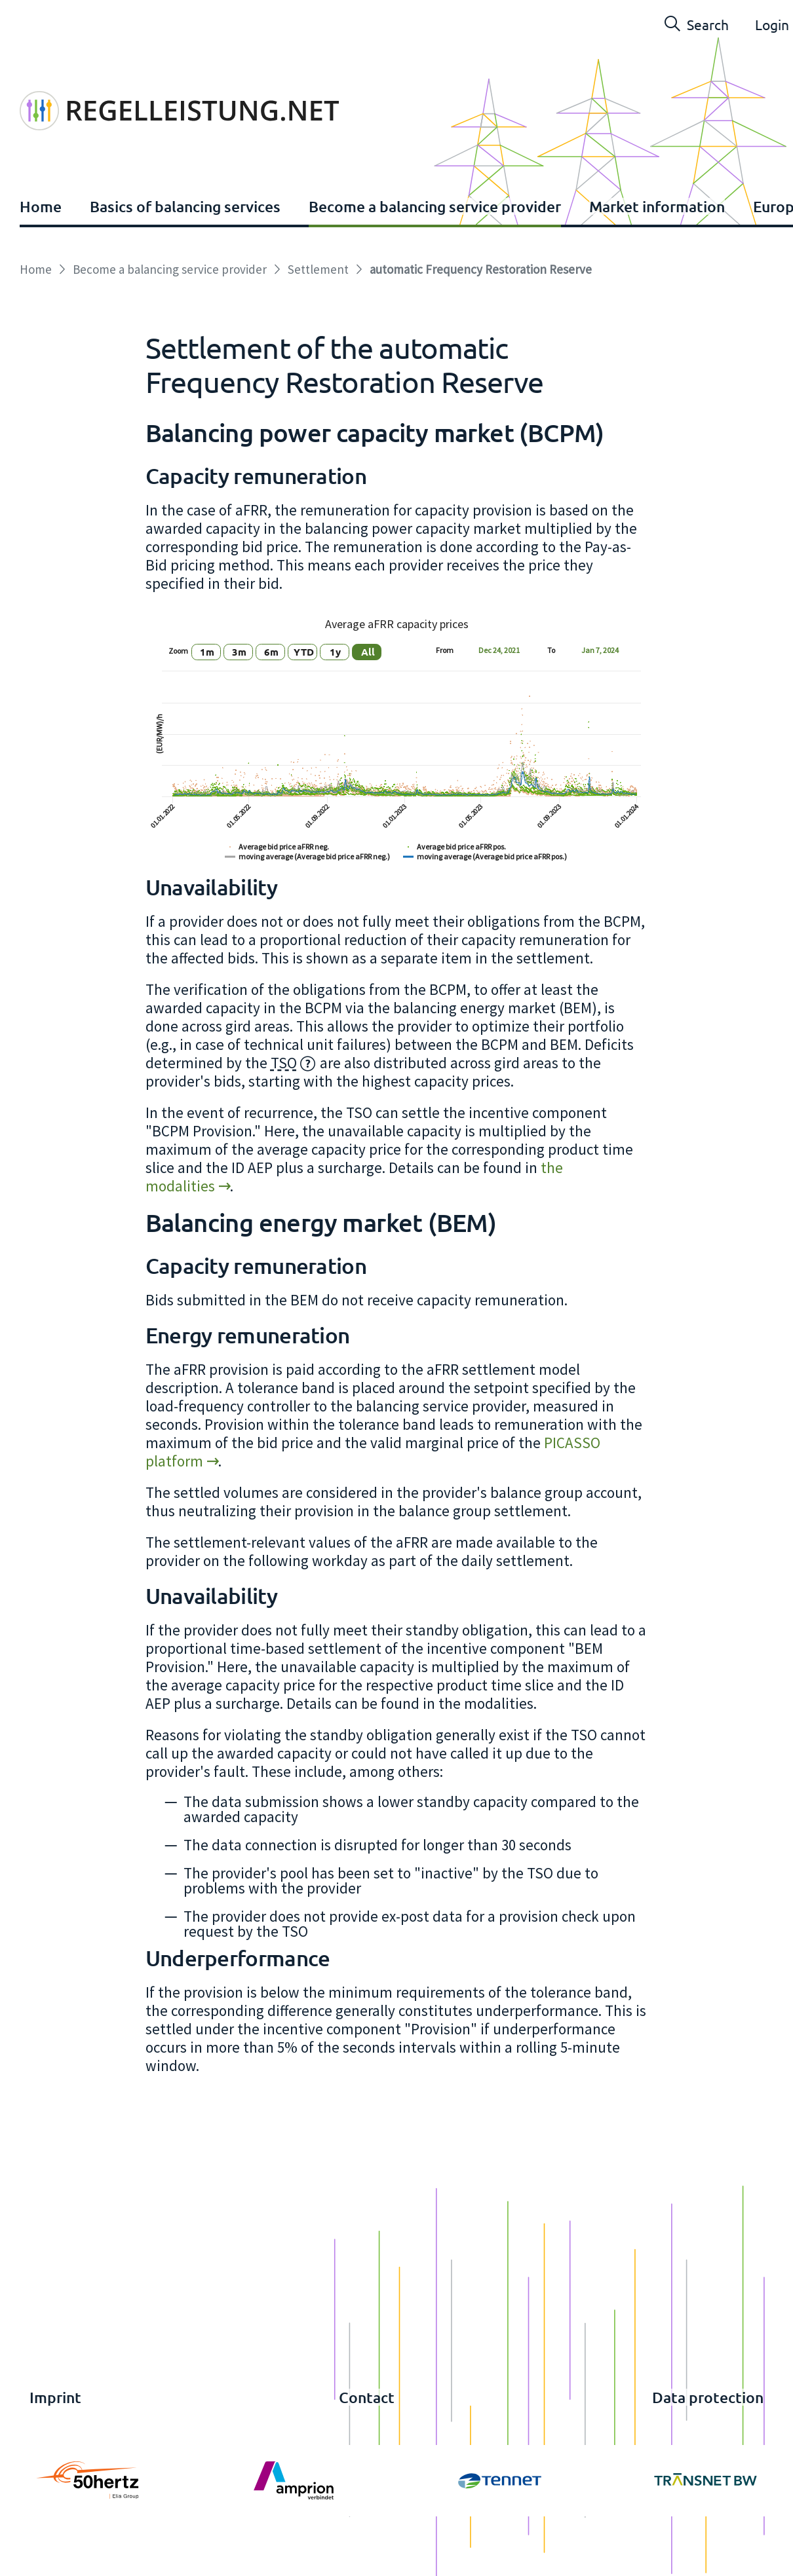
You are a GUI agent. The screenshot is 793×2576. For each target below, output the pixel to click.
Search (697, 24)
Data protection (708, 2397)
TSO (284, 1062)
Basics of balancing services (185, 206)
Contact (367, 2397)
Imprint (55, 2397)
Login (772, 24)
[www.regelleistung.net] (179, 81)
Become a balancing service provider (435, 206)
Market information (657, 206)
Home (41, 206)
